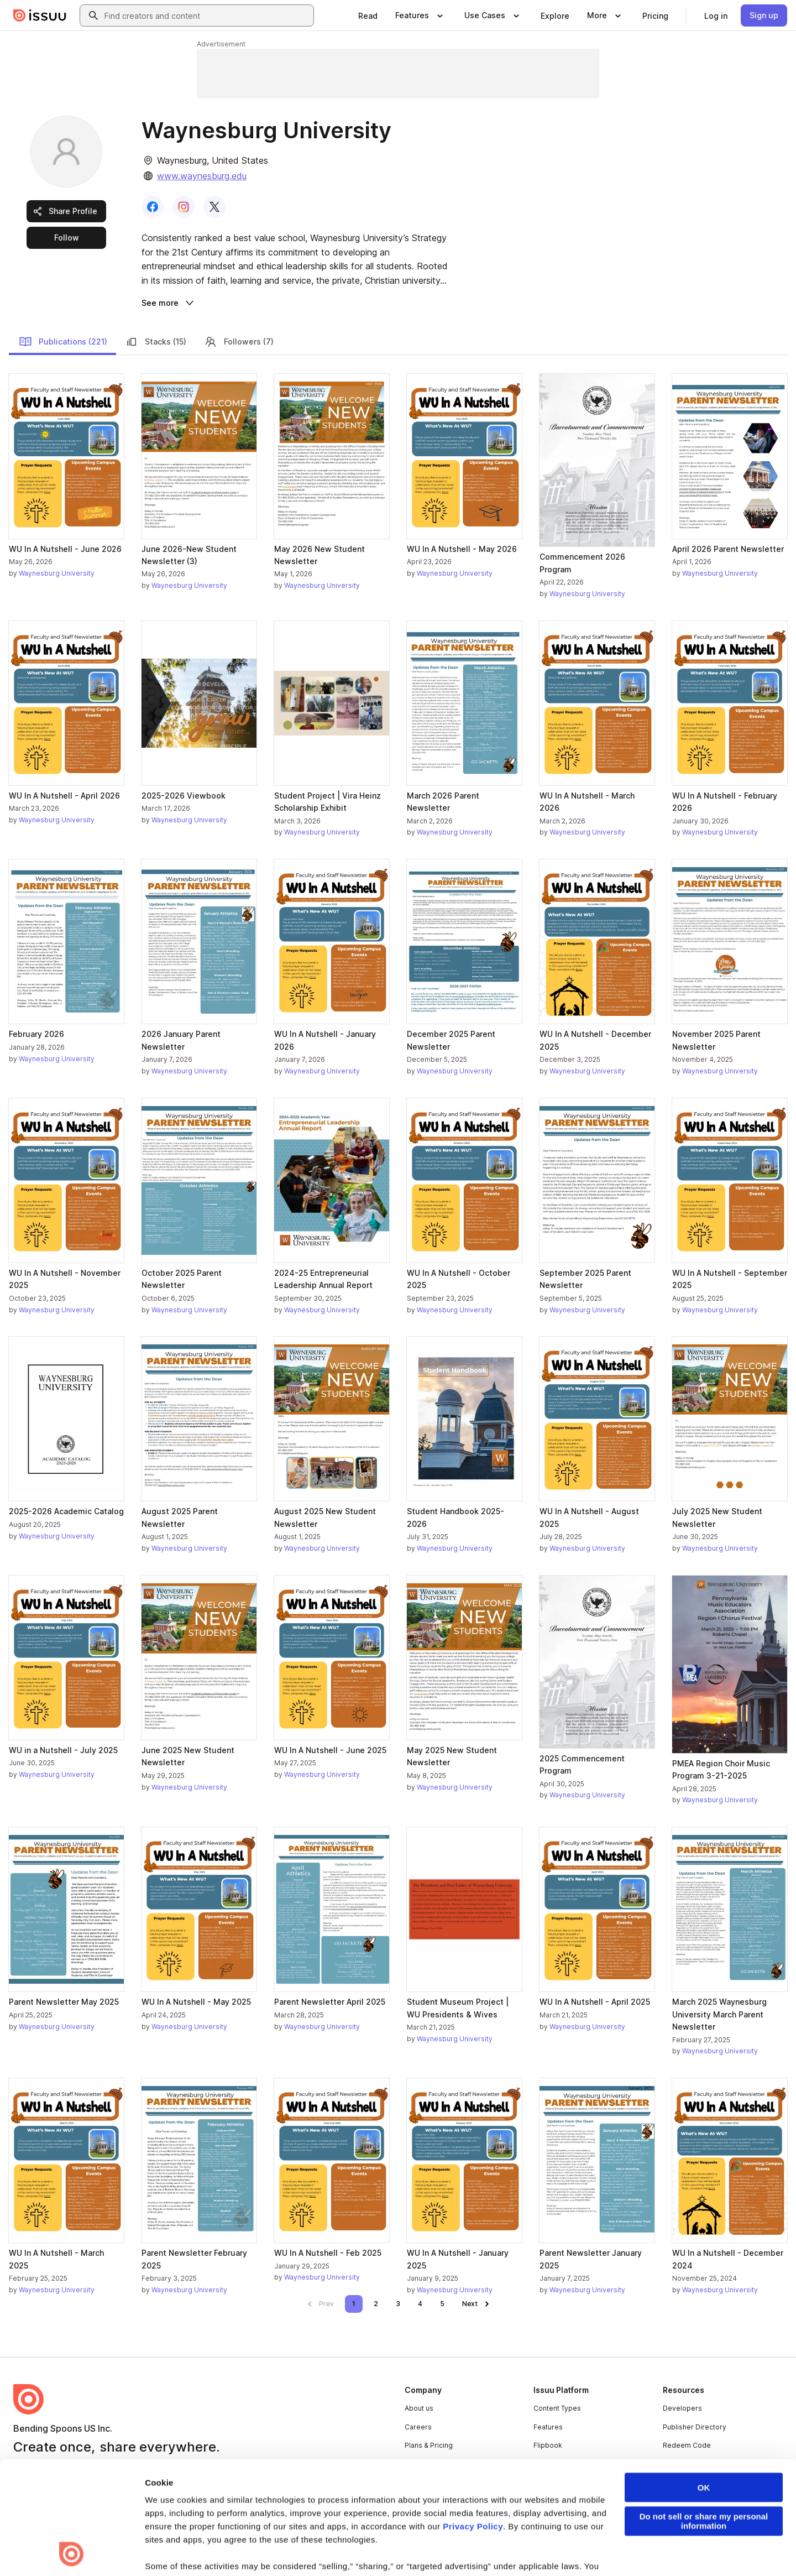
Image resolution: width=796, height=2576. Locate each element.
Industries (549, 2464)
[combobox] (206, 15)
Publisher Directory (694, 2427)
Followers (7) (239, 341)
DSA (259, 2550)
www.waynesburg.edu (202, 175)
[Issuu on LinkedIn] (637, 2549)
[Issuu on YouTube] (769, 2549)
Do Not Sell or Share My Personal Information (401, 2550)
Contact (417, 2482)
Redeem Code (687, 2445)
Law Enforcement (113, 2550)
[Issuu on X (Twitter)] (681, 2549)
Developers (682, 2408)
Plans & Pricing (429, 2445)
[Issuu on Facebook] (592, 2549)
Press (414, 2464)
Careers (418, 2427)
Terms (23, 2550)
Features (548, 2427)
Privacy (59, 2550)
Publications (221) (63, 341)
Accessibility (300, 2550)
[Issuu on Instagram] (725, 2549)
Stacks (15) (155, 341)
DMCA (228, 2550)
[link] (367, 15)
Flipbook (547, 2445)
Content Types (557, 2408)
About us (419, 2408)
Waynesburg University (57, 573)
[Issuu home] (40, 15)
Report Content (180, 2550)
